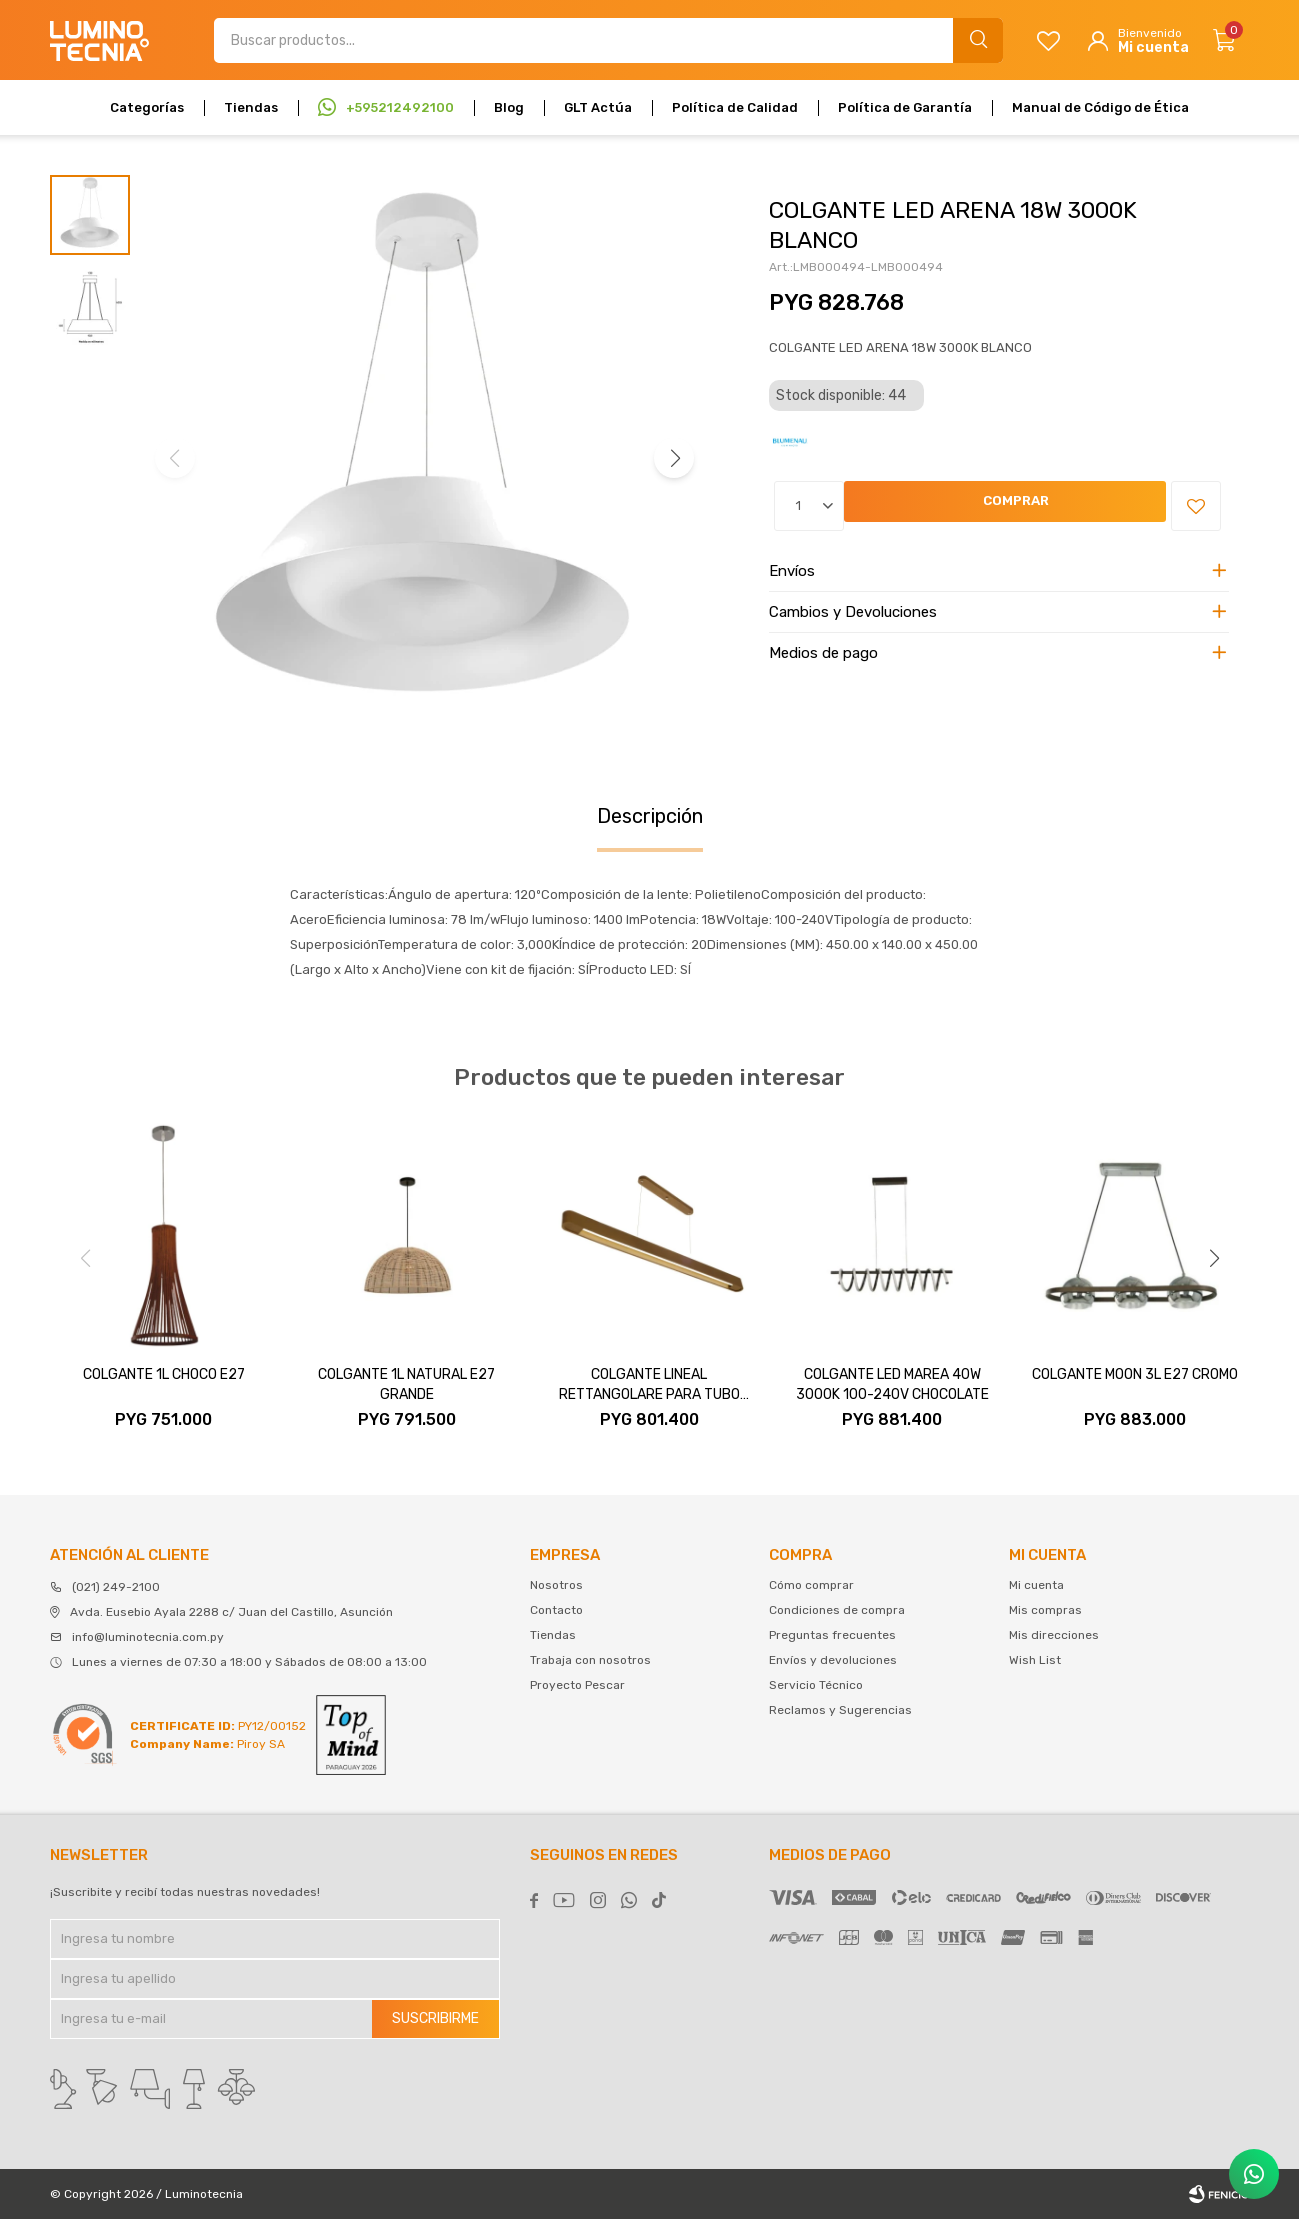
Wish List (1035, 1660)
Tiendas (251, 107)
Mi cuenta (1036, 1585)
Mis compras (1045, 1610)
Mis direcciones (1054, 1635)
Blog (509, 107)
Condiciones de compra (837, 1610)
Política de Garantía (905, 107)
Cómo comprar (811, 1585)
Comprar (897, 506)
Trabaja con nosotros (590, 1660)
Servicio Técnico (816, 1685)
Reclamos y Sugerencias (840, 1710)
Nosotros (556, 1585)
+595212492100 (400, 107)
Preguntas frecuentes (832, 1635)
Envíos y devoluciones (833, 1660)
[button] (674, 458)
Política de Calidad (735, 107)
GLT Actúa (598, 107)
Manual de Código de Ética (1100, 107)
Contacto (556, 1610)
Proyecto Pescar (577, 1685)
